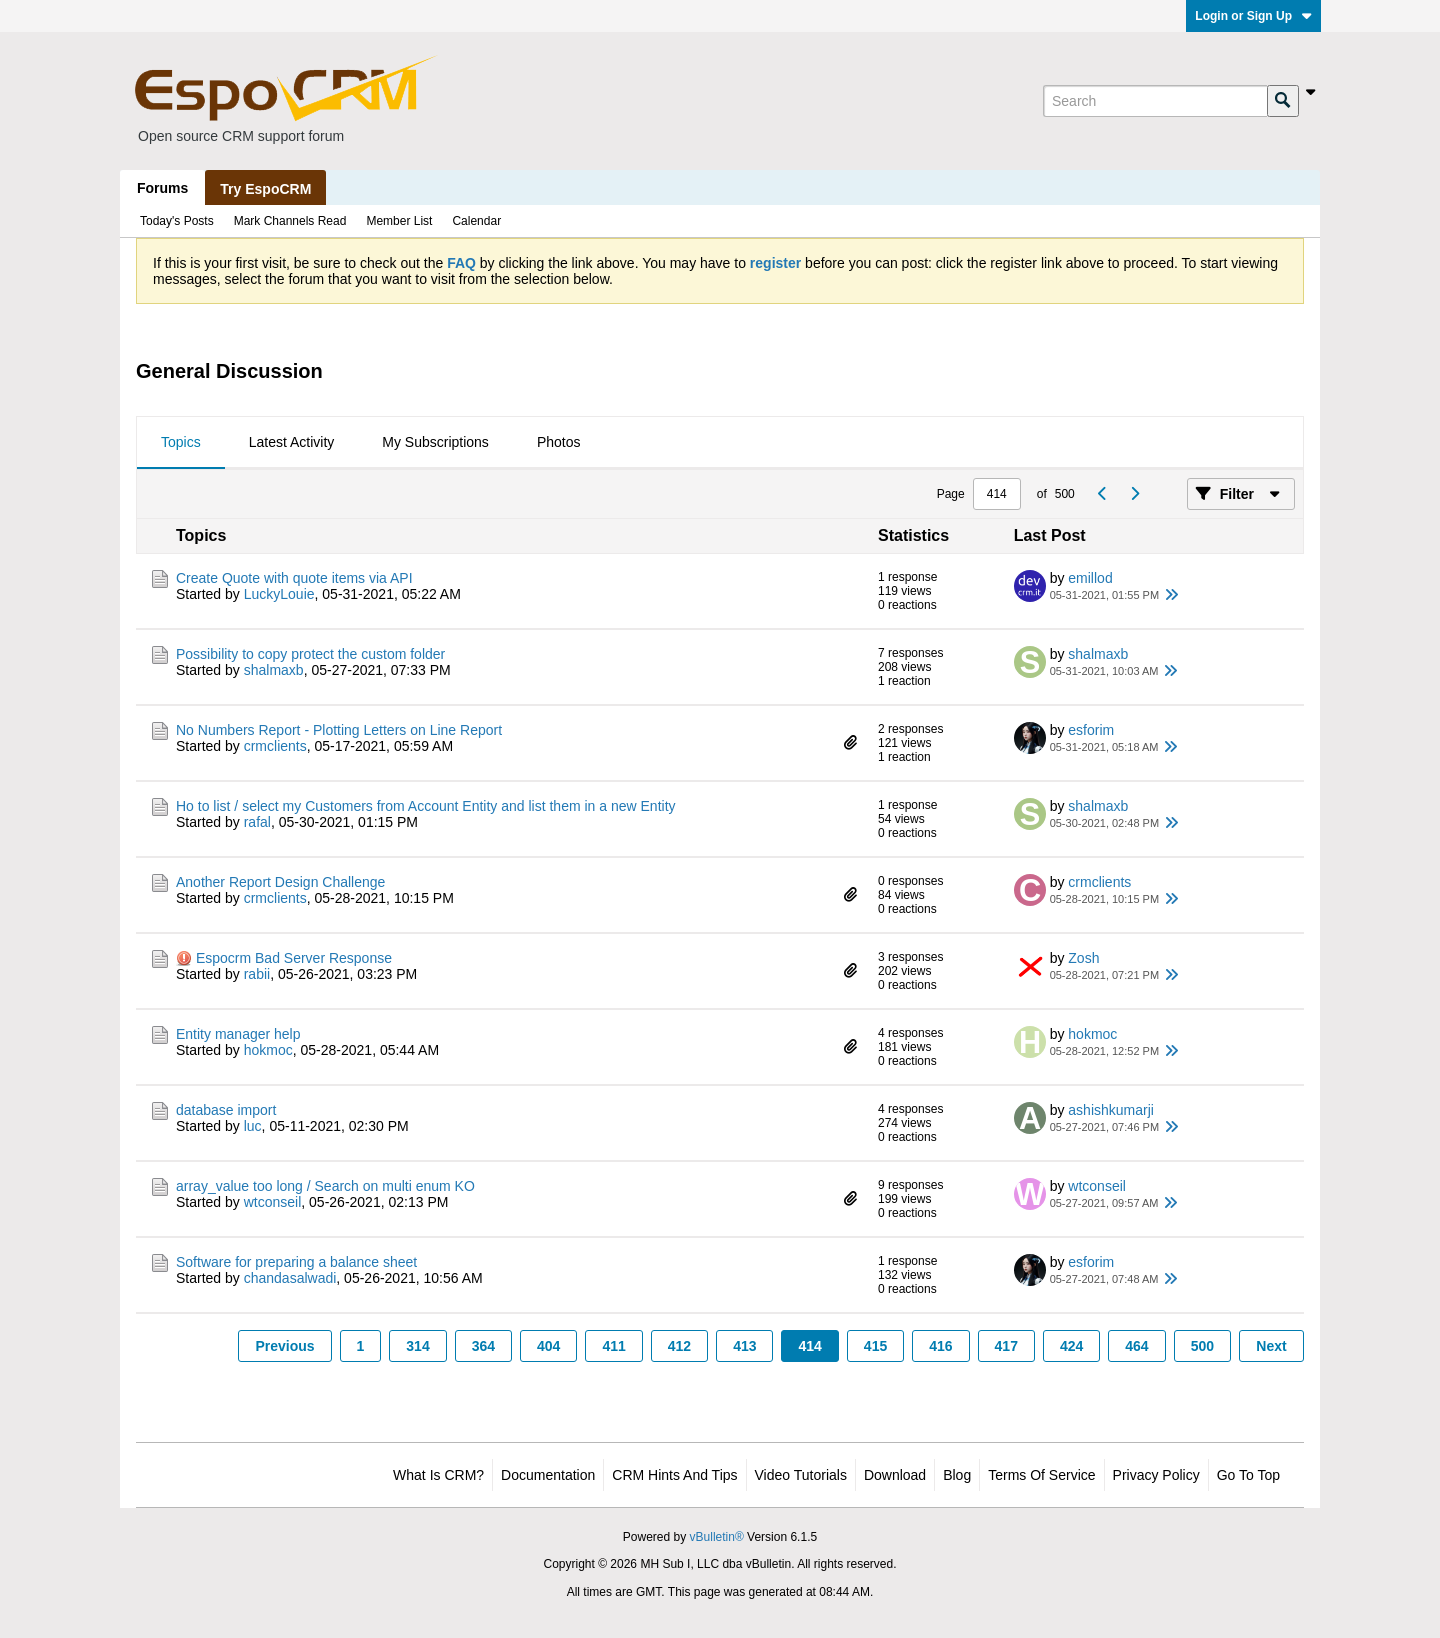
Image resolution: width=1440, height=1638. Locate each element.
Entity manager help (238, 1034)
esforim (1091, 730)
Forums (162, 188)
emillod (1090, 578)
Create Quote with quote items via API (294, 578)
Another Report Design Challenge (280, 882)
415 (875, 1346)
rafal (257, 822)
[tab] (181, 443)
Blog (957, 1475)
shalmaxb (274, 670)
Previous (284, 1346)
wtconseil (273, 1202)
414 (809, 1346)
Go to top (1248, 1475)
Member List (399, 221)
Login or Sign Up (1253, 16)
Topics (181, 442)
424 (1071, 1346)
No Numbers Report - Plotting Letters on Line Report (339, 730)
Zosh (1083, 958)
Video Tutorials (801, 1475)
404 (548, 1346)
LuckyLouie (279, 594)
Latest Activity (292, 442)
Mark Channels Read (290, 221)
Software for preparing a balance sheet (296, 1262)
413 (744, 1346)
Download (895, 1475)
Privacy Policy (1156, 1475)
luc (253, 1126)
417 (1006, 1346)
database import (226, 1110)
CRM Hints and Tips (674, 1475)
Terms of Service (1041, 1475)
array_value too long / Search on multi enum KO (325, 1186)
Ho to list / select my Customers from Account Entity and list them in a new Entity (426, 806)
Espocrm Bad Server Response (294, 958)
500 (1202, 1346)
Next (1271, 1346)
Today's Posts (177, 221)
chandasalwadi (290, 1278)
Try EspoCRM (265, 189)
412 (679, 1346)
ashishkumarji (1111, 1110)
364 (483, 1346)
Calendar (476, 221)
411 (613, 1346)
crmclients (275, 746)
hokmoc (268, 1050)
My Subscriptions (435, 442)
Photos (559, 442)
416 (940, 1346)
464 (1136, 1346)
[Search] (1155, 101)
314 (417, 1346)
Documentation (548, 1475)
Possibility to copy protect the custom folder (310, 654)
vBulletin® (717, 1537)
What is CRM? (438, 1475)
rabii (257, 974)
